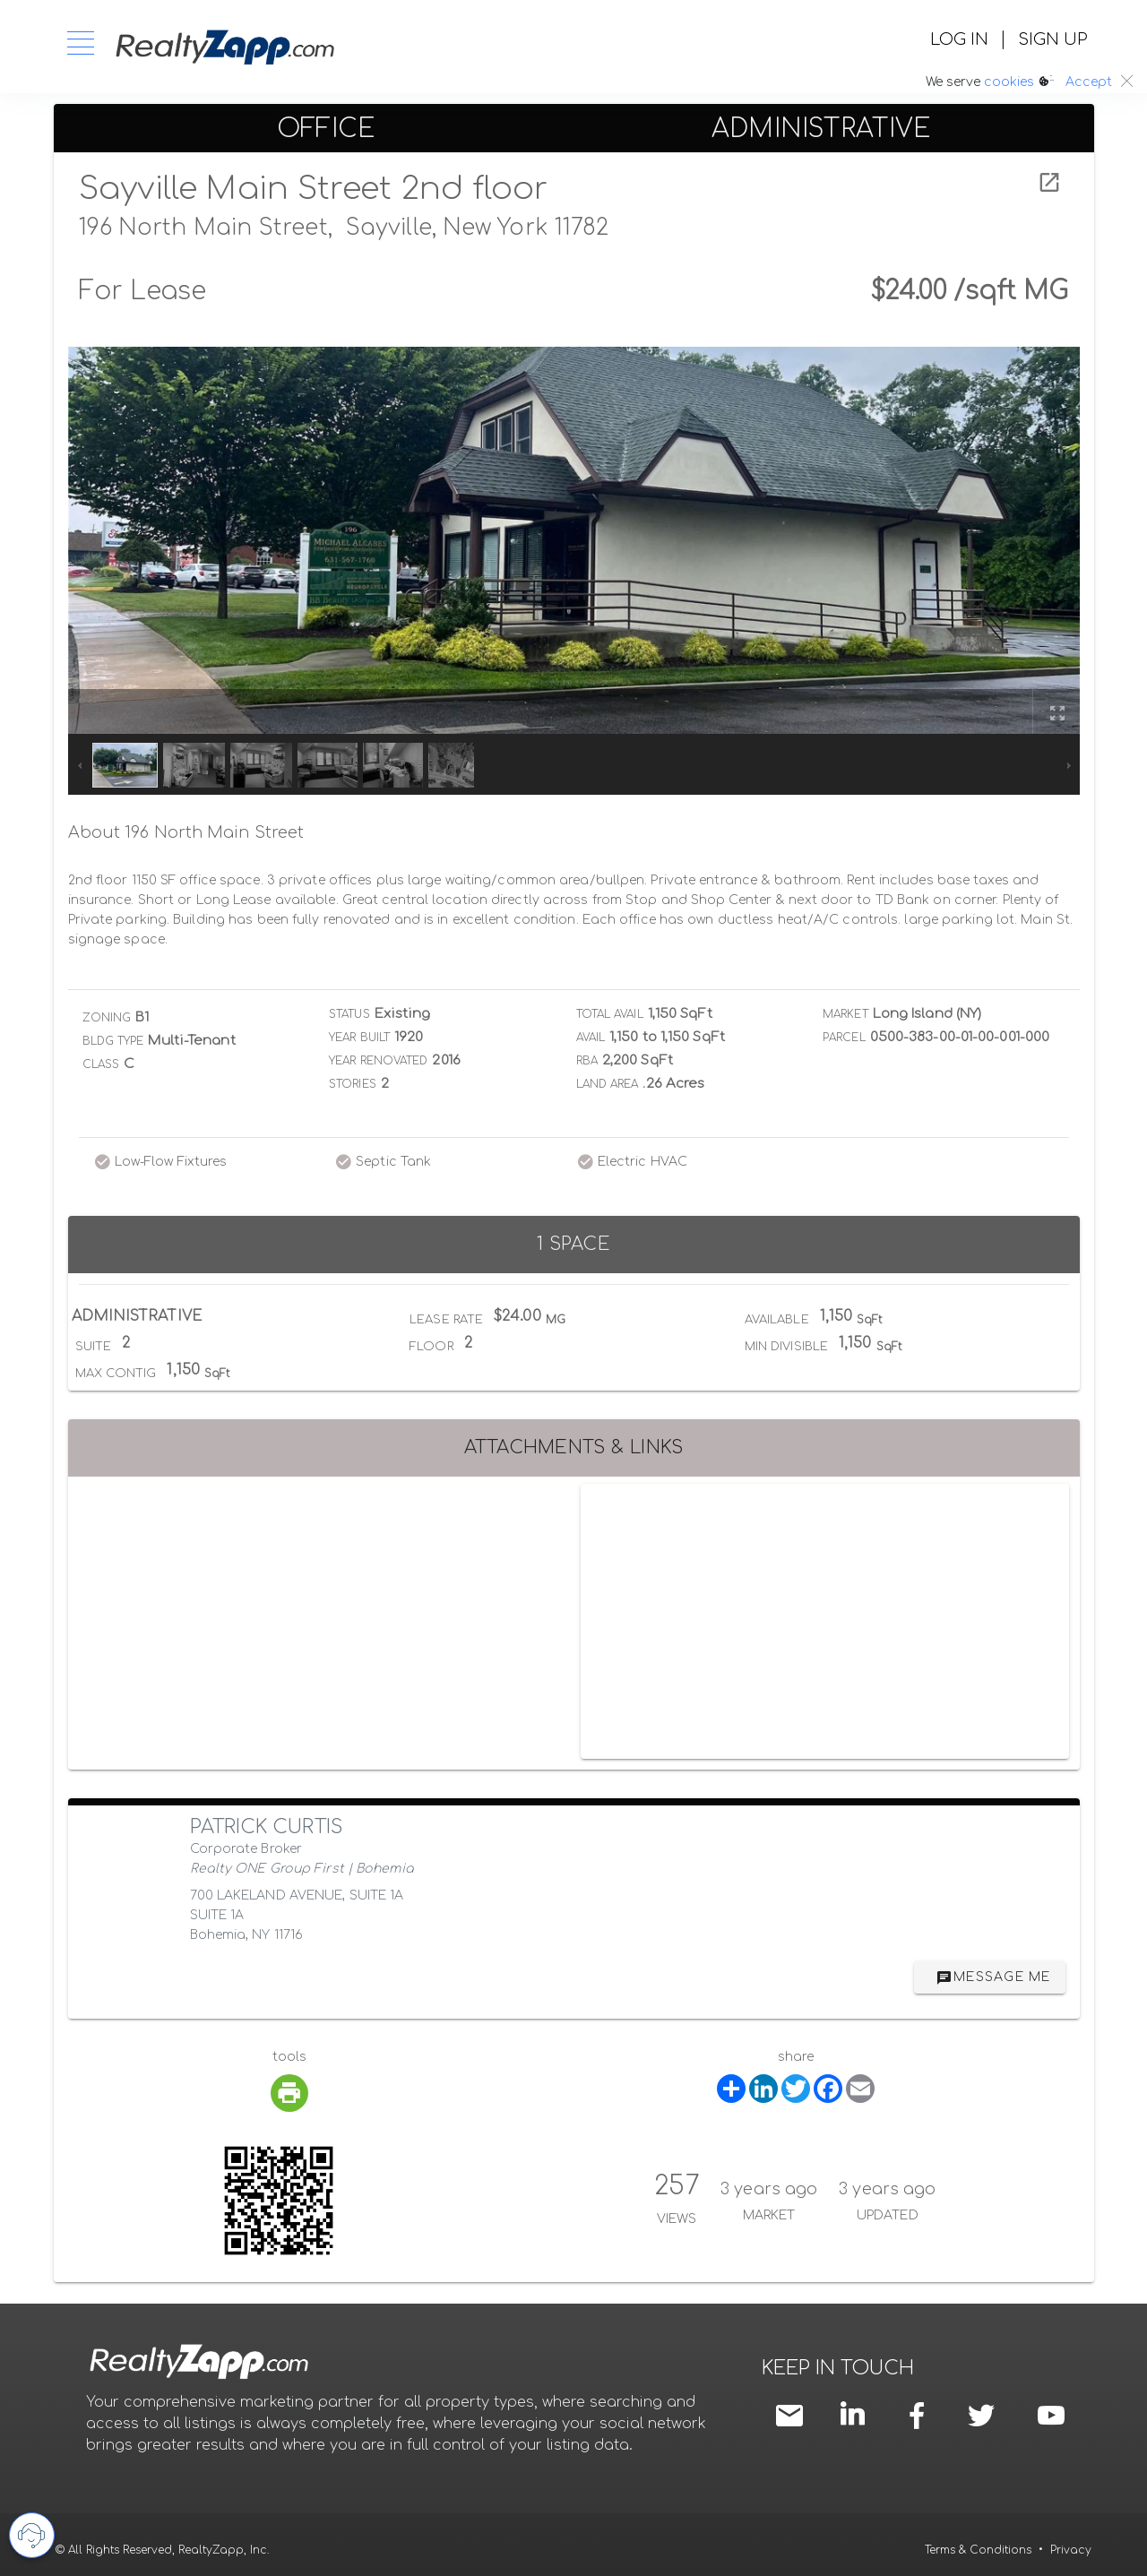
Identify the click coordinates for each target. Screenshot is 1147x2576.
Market (845, 1014)
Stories (352, 1084)
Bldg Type (113, 1041)
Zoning (107, 1018)
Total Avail (609, 1014)
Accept (1088, 82)
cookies (1009, 82)
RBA (587, 1061)
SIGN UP (1052, 39)
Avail (591, 1037)
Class (101, 1064)
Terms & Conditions (978, 2550)
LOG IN (959, 39)
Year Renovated (378, 1061)
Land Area (607, 1084)
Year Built (359, 1037)
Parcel (844, 1037)
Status (349, 1014)
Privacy (1070, 2550)
